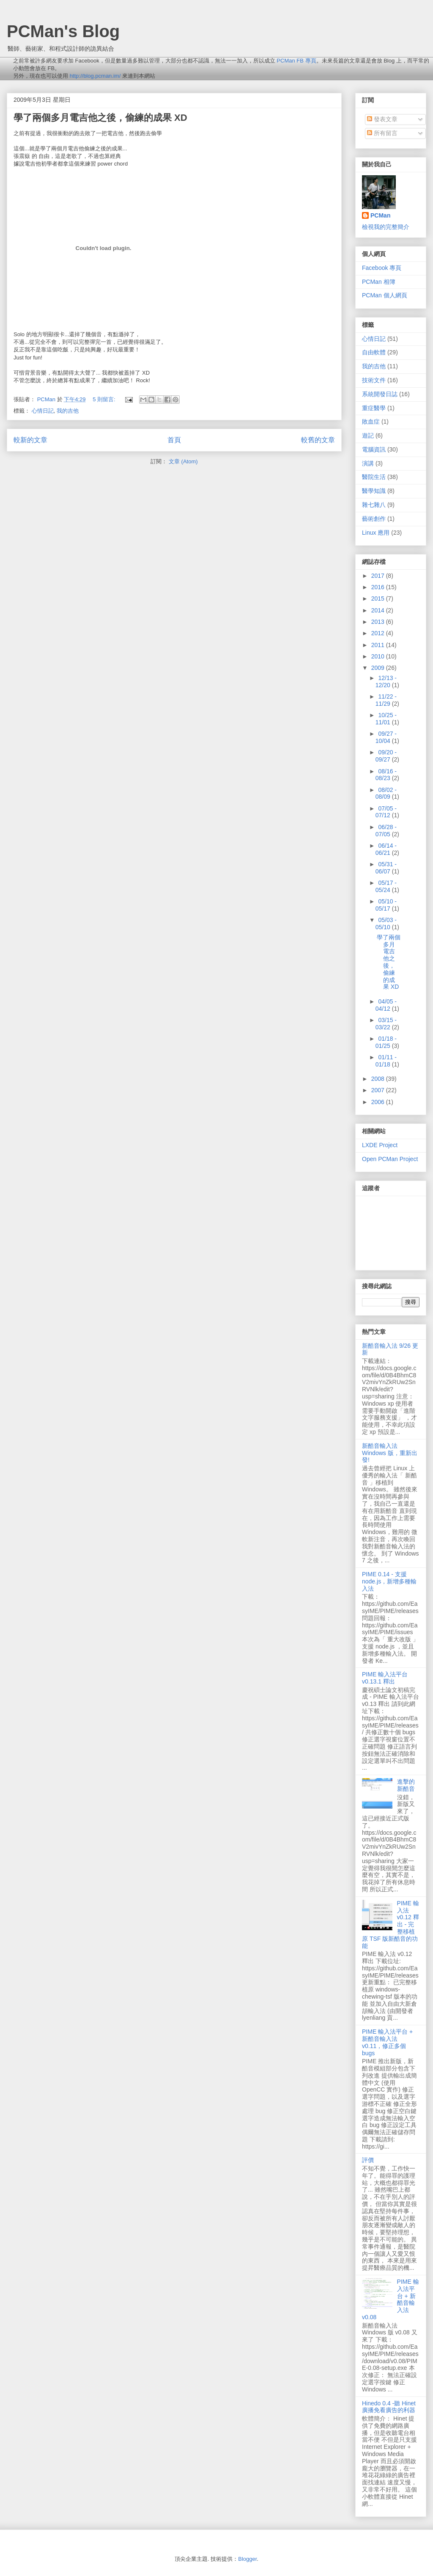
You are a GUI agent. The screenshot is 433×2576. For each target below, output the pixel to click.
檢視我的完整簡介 (385, 226)
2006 (378, 1102)
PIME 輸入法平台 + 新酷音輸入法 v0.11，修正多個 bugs (387, 2042)
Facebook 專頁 (381, 267)
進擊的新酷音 (406, 1785)
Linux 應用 (375, 532)
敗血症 (371, 421)
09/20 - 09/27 (386, 756)
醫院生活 (374, 476)
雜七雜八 (374, 504)
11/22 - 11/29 (386, 700)
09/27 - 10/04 (386, 737)
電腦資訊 (374, 449)
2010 (378, 656)
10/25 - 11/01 (386, 719)
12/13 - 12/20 (386, 681)
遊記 (368, 435)
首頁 (174, 439)
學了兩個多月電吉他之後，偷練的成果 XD (100, 117)
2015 (378, 598)
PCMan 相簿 (378, 281)
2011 (378, 645)
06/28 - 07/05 (386, 831)
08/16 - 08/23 (386, 775)
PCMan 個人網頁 (384, 295)
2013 (378, 621)
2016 (378, 587)
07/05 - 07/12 (386, 812)
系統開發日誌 (379, 394)
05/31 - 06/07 (386, 868)
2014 (378, 610)
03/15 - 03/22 (386, 1024)
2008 (378, 1078)
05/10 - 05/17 (386, 905)
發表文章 (382, 119)
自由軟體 (374, 352)
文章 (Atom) (183, 461)
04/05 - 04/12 (386, 1005)
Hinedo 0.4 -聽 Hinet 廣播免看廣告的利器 (389, 2407)
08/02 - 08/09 (386, 793)
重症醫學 (374, 408)
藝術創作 (374, 518)
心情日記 (43, 411)
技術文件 (374, 380)
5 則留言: (105, 399)
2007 (378, 1090)
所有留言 (382, 133)
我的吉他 (68, 411)
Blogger (247, 2559)
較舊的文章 (318, 439)
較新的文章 (30, 439)
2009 (378, 667)
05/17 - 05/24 (386, 886)
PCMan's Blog (63, 31)
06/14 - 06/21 (386, 849)
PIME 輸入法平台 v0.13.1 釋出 (385, 1678)
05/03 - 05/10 (386, 923)
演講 (368, 463)
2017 (378, 575)
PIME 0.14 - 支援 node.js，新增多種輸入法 (389, 1581)
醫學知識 (374, 490)
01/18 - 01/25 (386, 1042)
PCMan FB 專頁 (296, 60)
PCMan (380, 215)
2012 (378, 633)
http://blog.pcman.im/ (95, 76)
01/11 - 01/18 (386, 1061)
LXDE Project (379, 1145)
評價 (368, 2160)
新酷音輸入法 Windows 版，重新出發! (389, 1452)
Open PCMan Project (390, 1159)
